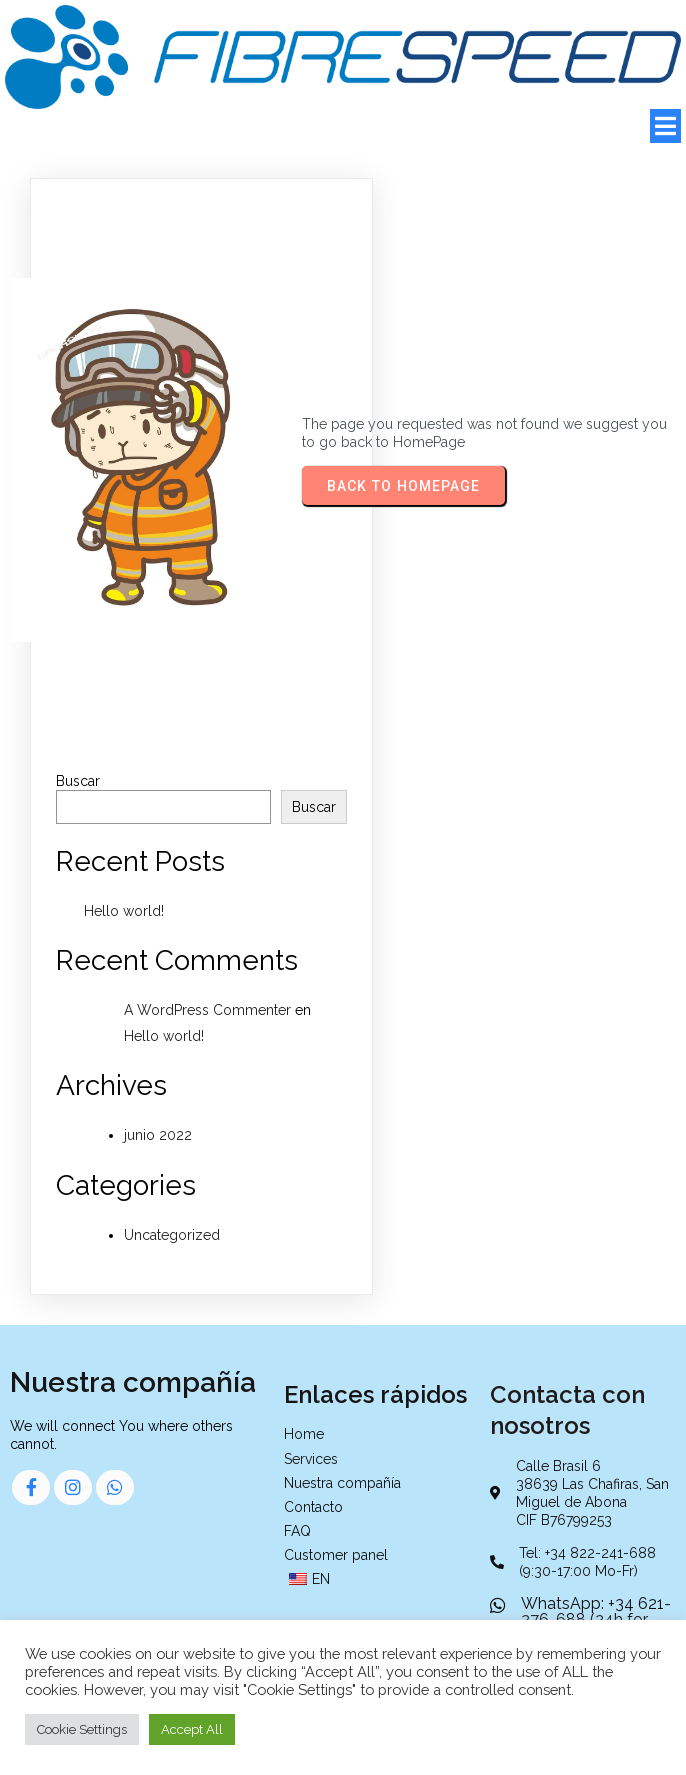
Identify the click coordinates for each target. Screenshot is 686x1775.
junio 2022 (158, 1135)
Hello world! (124, 911)
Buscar (78, 781)
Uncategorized (172, 1235)
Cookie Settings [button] (82, 1729)
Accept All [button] (192, 1729)
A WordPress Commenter (207, 1010)
